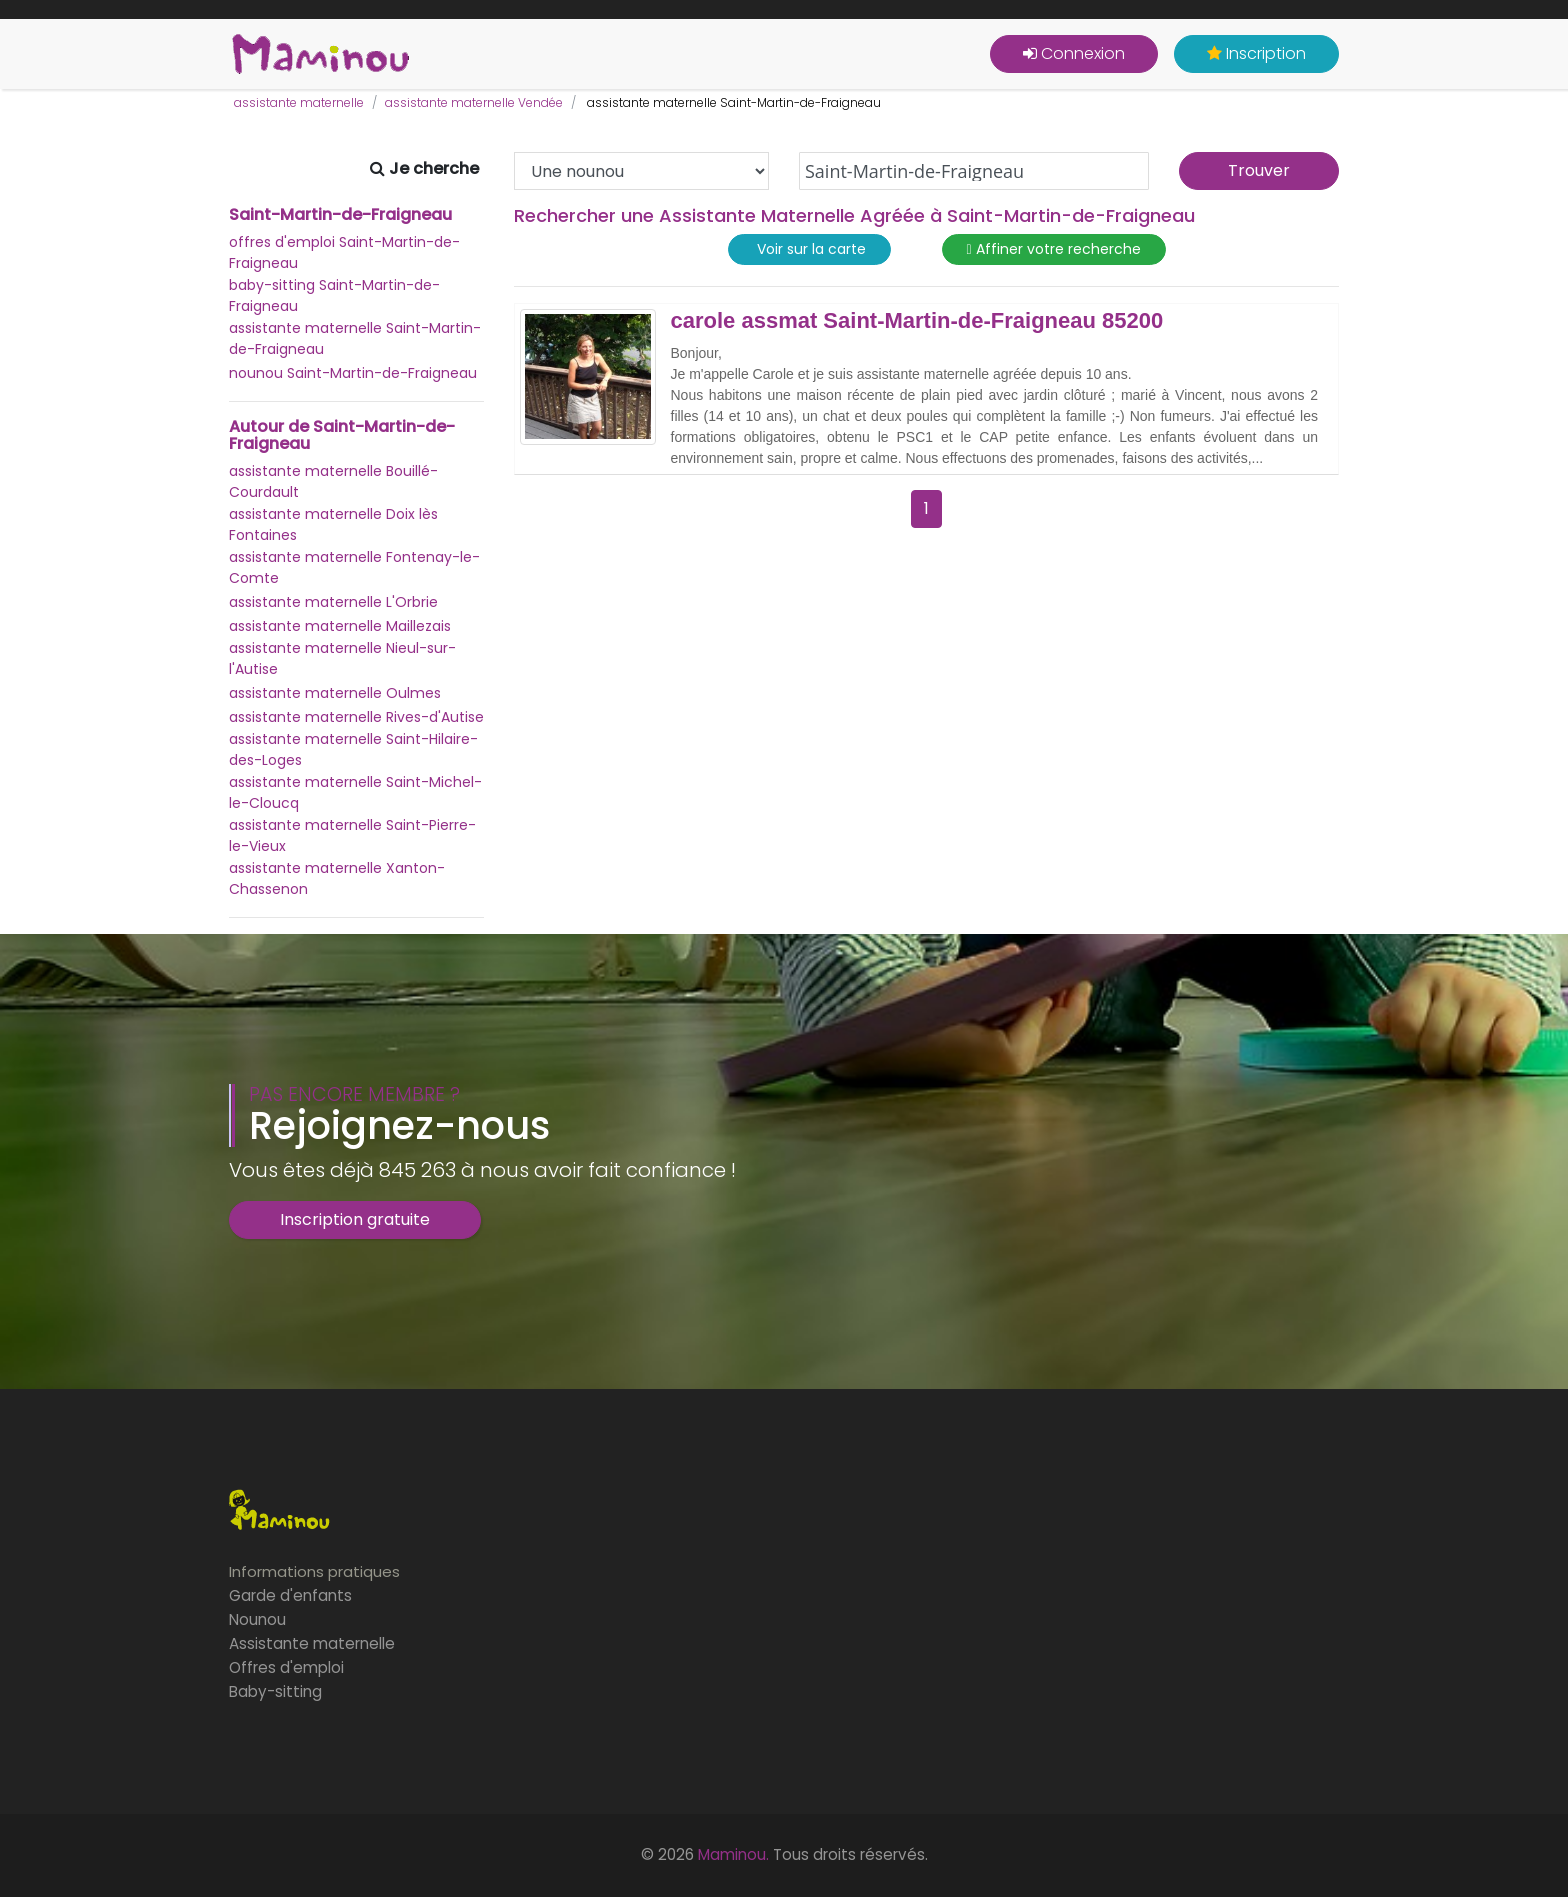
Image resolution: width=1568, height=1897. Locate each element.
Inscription (1256, 53)
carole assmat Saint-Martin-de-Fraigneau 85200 (917, 321)
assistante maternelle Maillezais (340, 626)
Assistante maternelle (312, 1643)
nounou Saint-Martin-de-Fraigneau (353, 373)
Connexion (1074, 53)
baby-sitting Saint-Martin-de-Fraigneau (334, 295)
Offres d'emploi (286, 1667)
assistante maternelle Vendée (474, 102)
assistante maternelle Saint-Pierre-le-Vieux (352, 835)
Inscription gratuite (355, 1219)
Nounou (257, 1619)
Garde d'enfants (290, 1595)
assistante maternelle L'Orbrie (333, 602)
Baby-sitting (275, 1691)
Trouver (1259, 170)
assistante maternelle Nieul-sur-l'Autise (342, 658)
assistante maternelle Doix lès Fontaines (333, 524)
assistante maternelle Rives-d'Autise (356, 717)
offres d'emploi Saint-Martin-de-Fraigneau (344, 252)
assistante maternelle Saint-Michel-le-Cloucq (355, 792)
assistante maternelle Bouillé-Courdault (333, 481)
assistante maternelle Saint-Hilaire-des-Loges (353, 749)
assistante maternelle (299, 102)
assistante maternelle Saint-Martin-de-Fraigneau (355, 338)
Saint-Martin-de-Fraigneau (340, 215)
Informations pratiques (314, 1571)
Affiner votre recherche (1054, 249)
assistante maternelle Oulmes (335, 693)
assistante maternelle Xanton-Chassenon (337, 878)
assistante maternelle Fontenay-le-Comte (354, 567)
